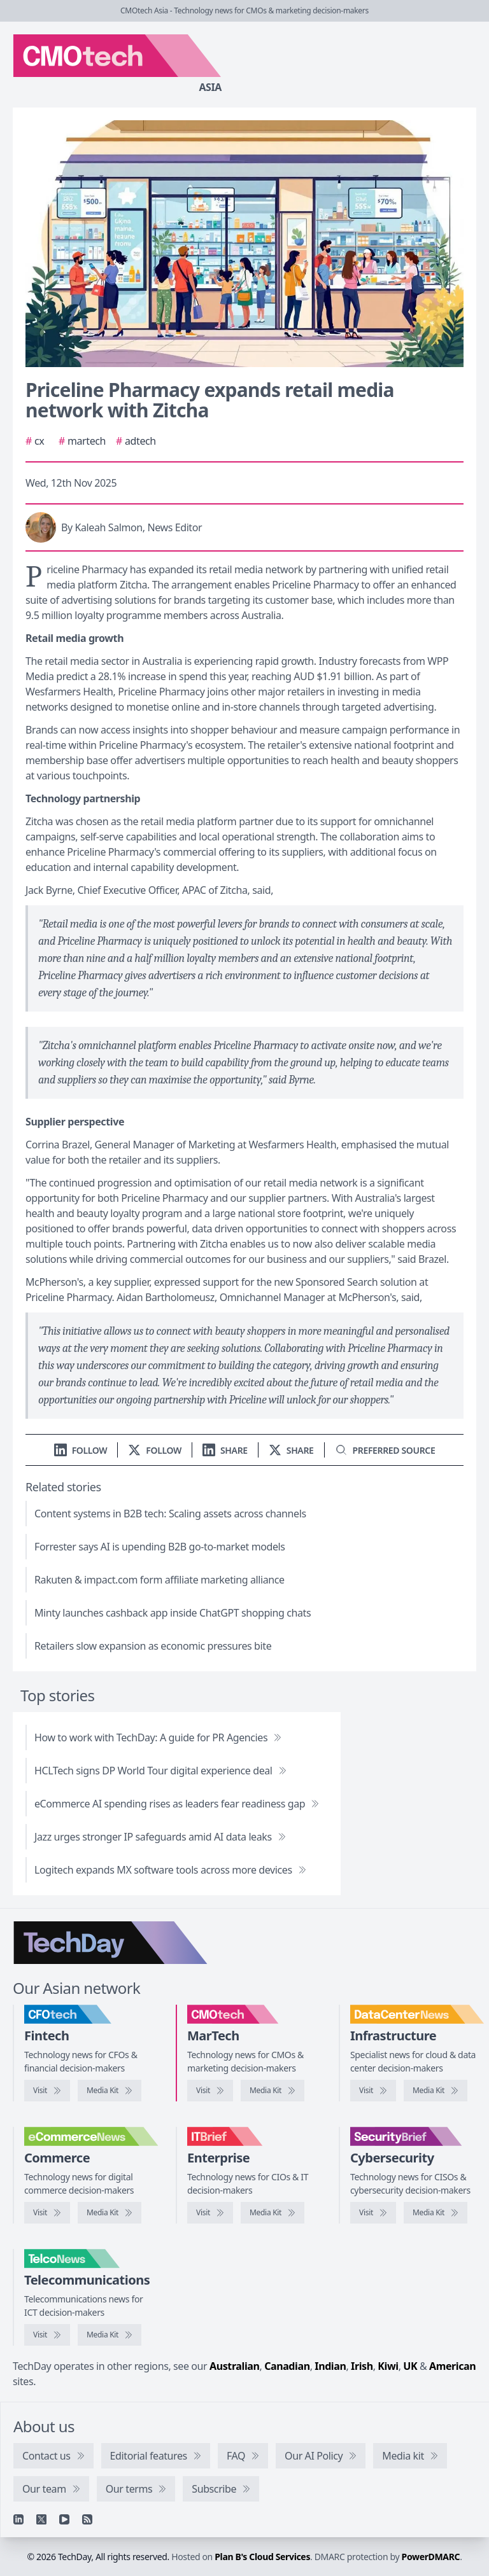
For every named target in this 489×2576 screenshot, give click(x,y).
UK (410, 2366)
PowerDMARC (431, 2557)
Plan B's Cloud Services (262, 2557)
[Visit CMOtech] (210, 2090)
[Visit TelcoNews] (47, 2335)
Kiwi (388, 2366)
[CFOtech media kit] (109, 2090)
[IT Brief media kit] (272, 2213)
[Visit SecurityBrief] (373, 2213)
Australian (234, 2366)
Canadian (287, 2366)
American (452, 2366)
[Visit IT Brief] (210, 2213)
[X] (41, 2519)
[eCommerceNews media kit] (109, 2213)
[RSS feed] (87, 2519)
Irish (362, 2366)
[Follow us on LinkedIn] (81, 1450)
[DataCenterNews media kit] (435, 2090)
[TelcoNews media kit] (109, 2335)
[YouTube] (64, 2519)
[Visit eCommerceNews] (47, 2213)
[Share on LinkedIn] (225, 1450)
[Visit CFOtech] (47, 2090)
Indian (330, 2366)
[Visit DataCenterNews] (373, 2090)
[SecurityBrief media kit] (435, 2213)
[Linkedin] (18, 2519)
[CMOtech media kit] (272, 2090)
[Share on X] (291, 1450)
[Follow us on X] (155, 1450)
